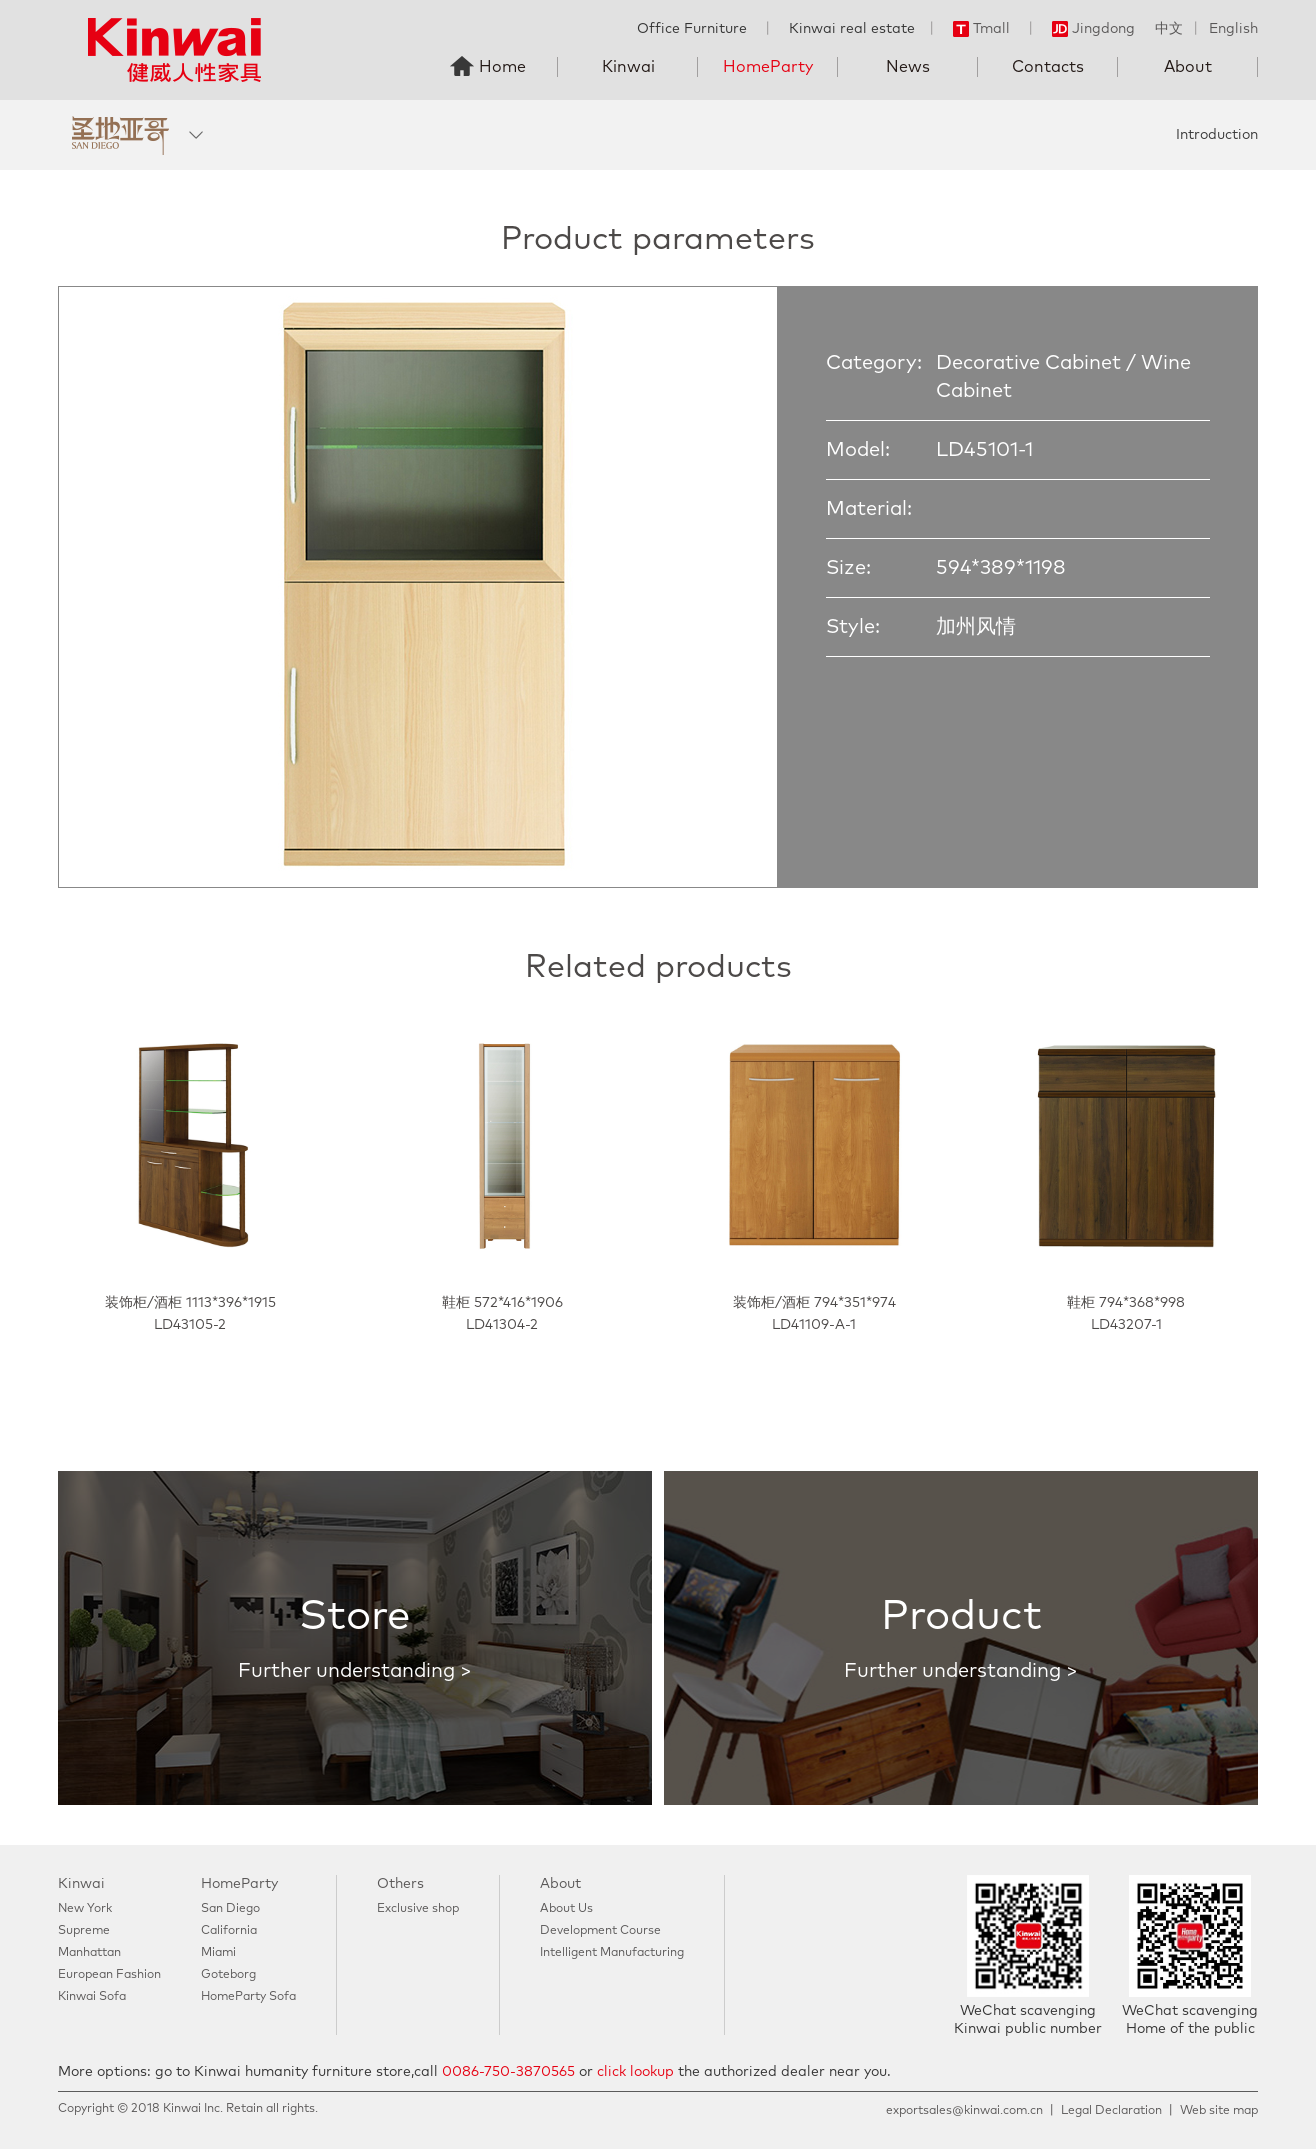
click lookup (635, 2072)
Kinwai (628, 67)
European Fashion (109, 1975)
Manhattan (89, 1953)
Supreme (84, 1931)
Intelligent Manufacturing (612, 1953)
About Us (566, 1909)
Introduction (1217, 135)
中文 (1169, 29)
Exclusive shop (418, 1909)
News (908, 67)
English (1233, 29)
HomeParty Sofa (248, 1997)
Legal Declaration (1111, 2111)
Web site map (1219, 2111)
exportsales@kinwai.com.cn (964, 2111)
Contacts (1048, 67)
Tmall (981, 29)
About (1188, 67)
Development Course (600, 1931)
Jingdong (1093, 29)
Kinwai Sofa (92, 1997)
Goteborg (228, 1975)
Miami (218, 1953)
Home (502, 67)
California (229, 1931)
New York (85, 1909)
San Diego (230, 1909)
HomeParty (768, 67)
